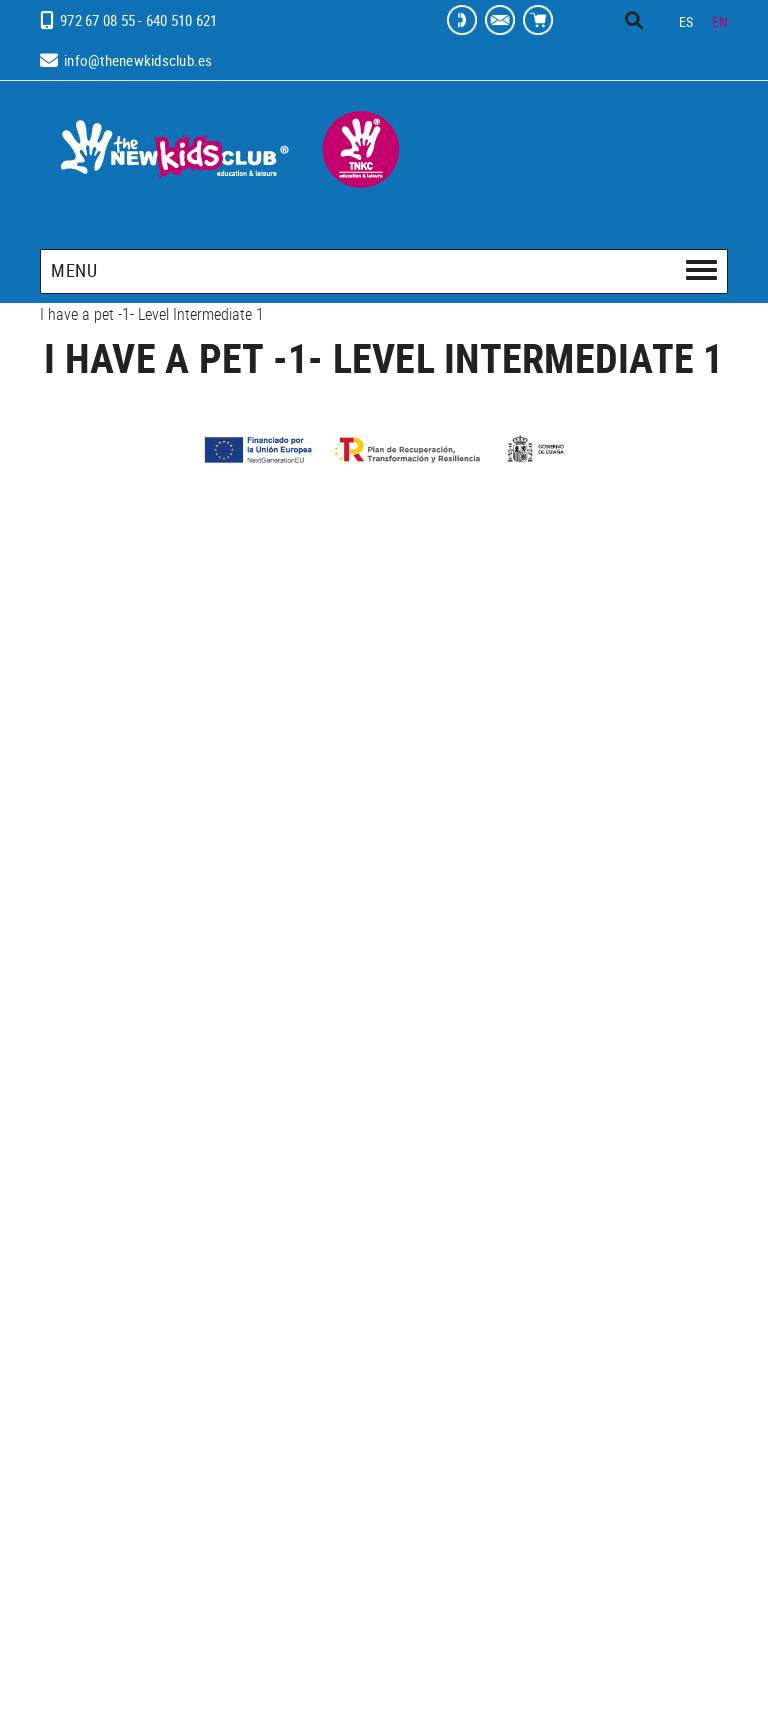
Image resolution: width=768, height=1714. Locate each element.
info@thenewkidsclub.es (138, 60)
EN (720, 21)
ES (686, 21)
